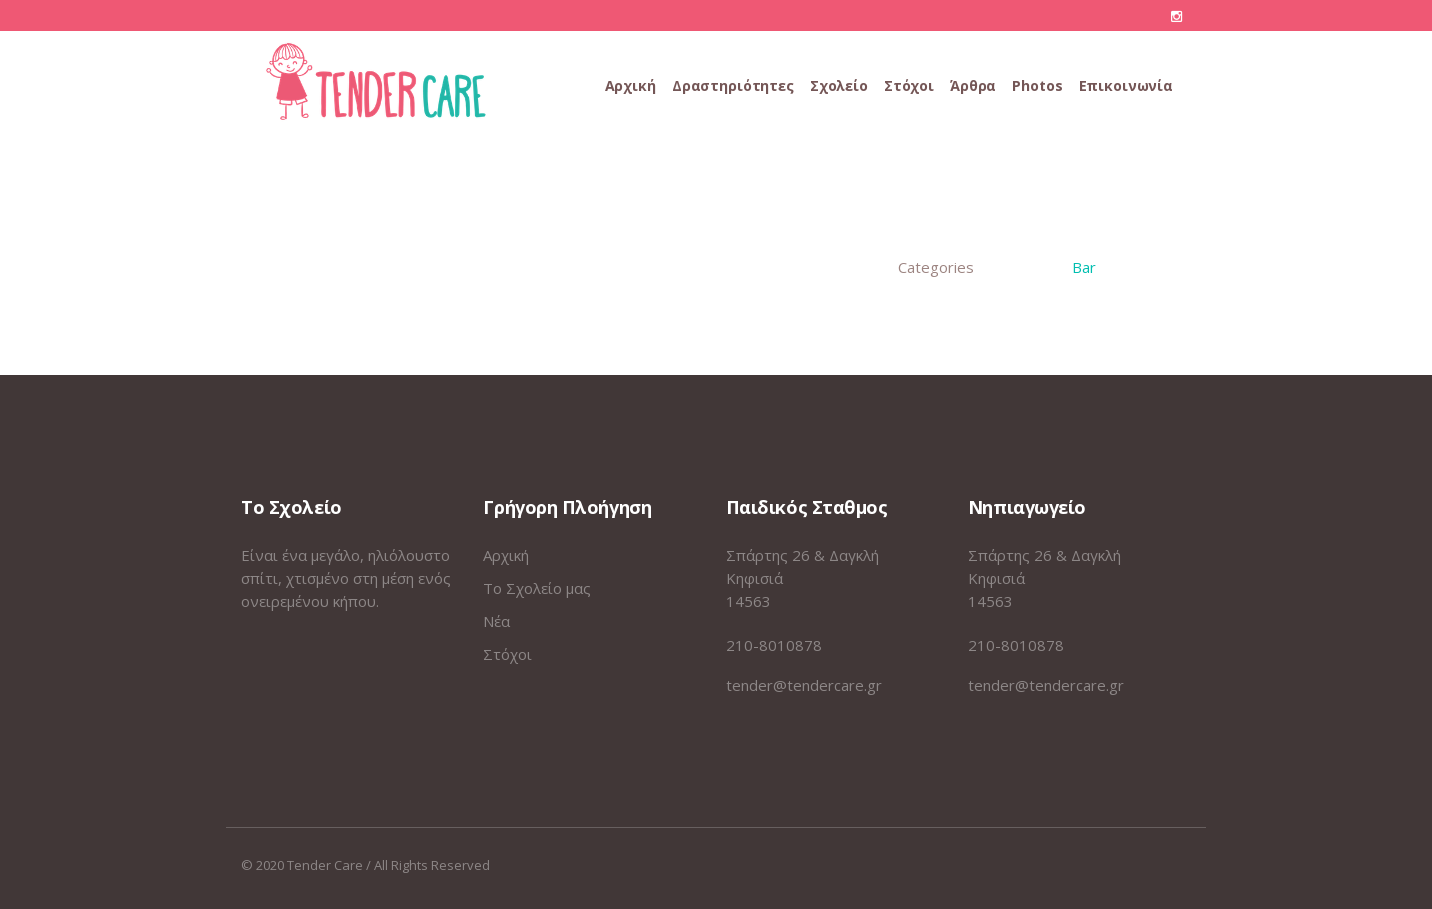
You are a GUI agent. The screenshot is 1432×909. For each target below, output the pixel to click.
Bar (1084, 267)
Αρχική (506, 555)
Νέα (496, 621)
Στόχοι (507, 654)
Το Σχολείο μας (537, 588)
